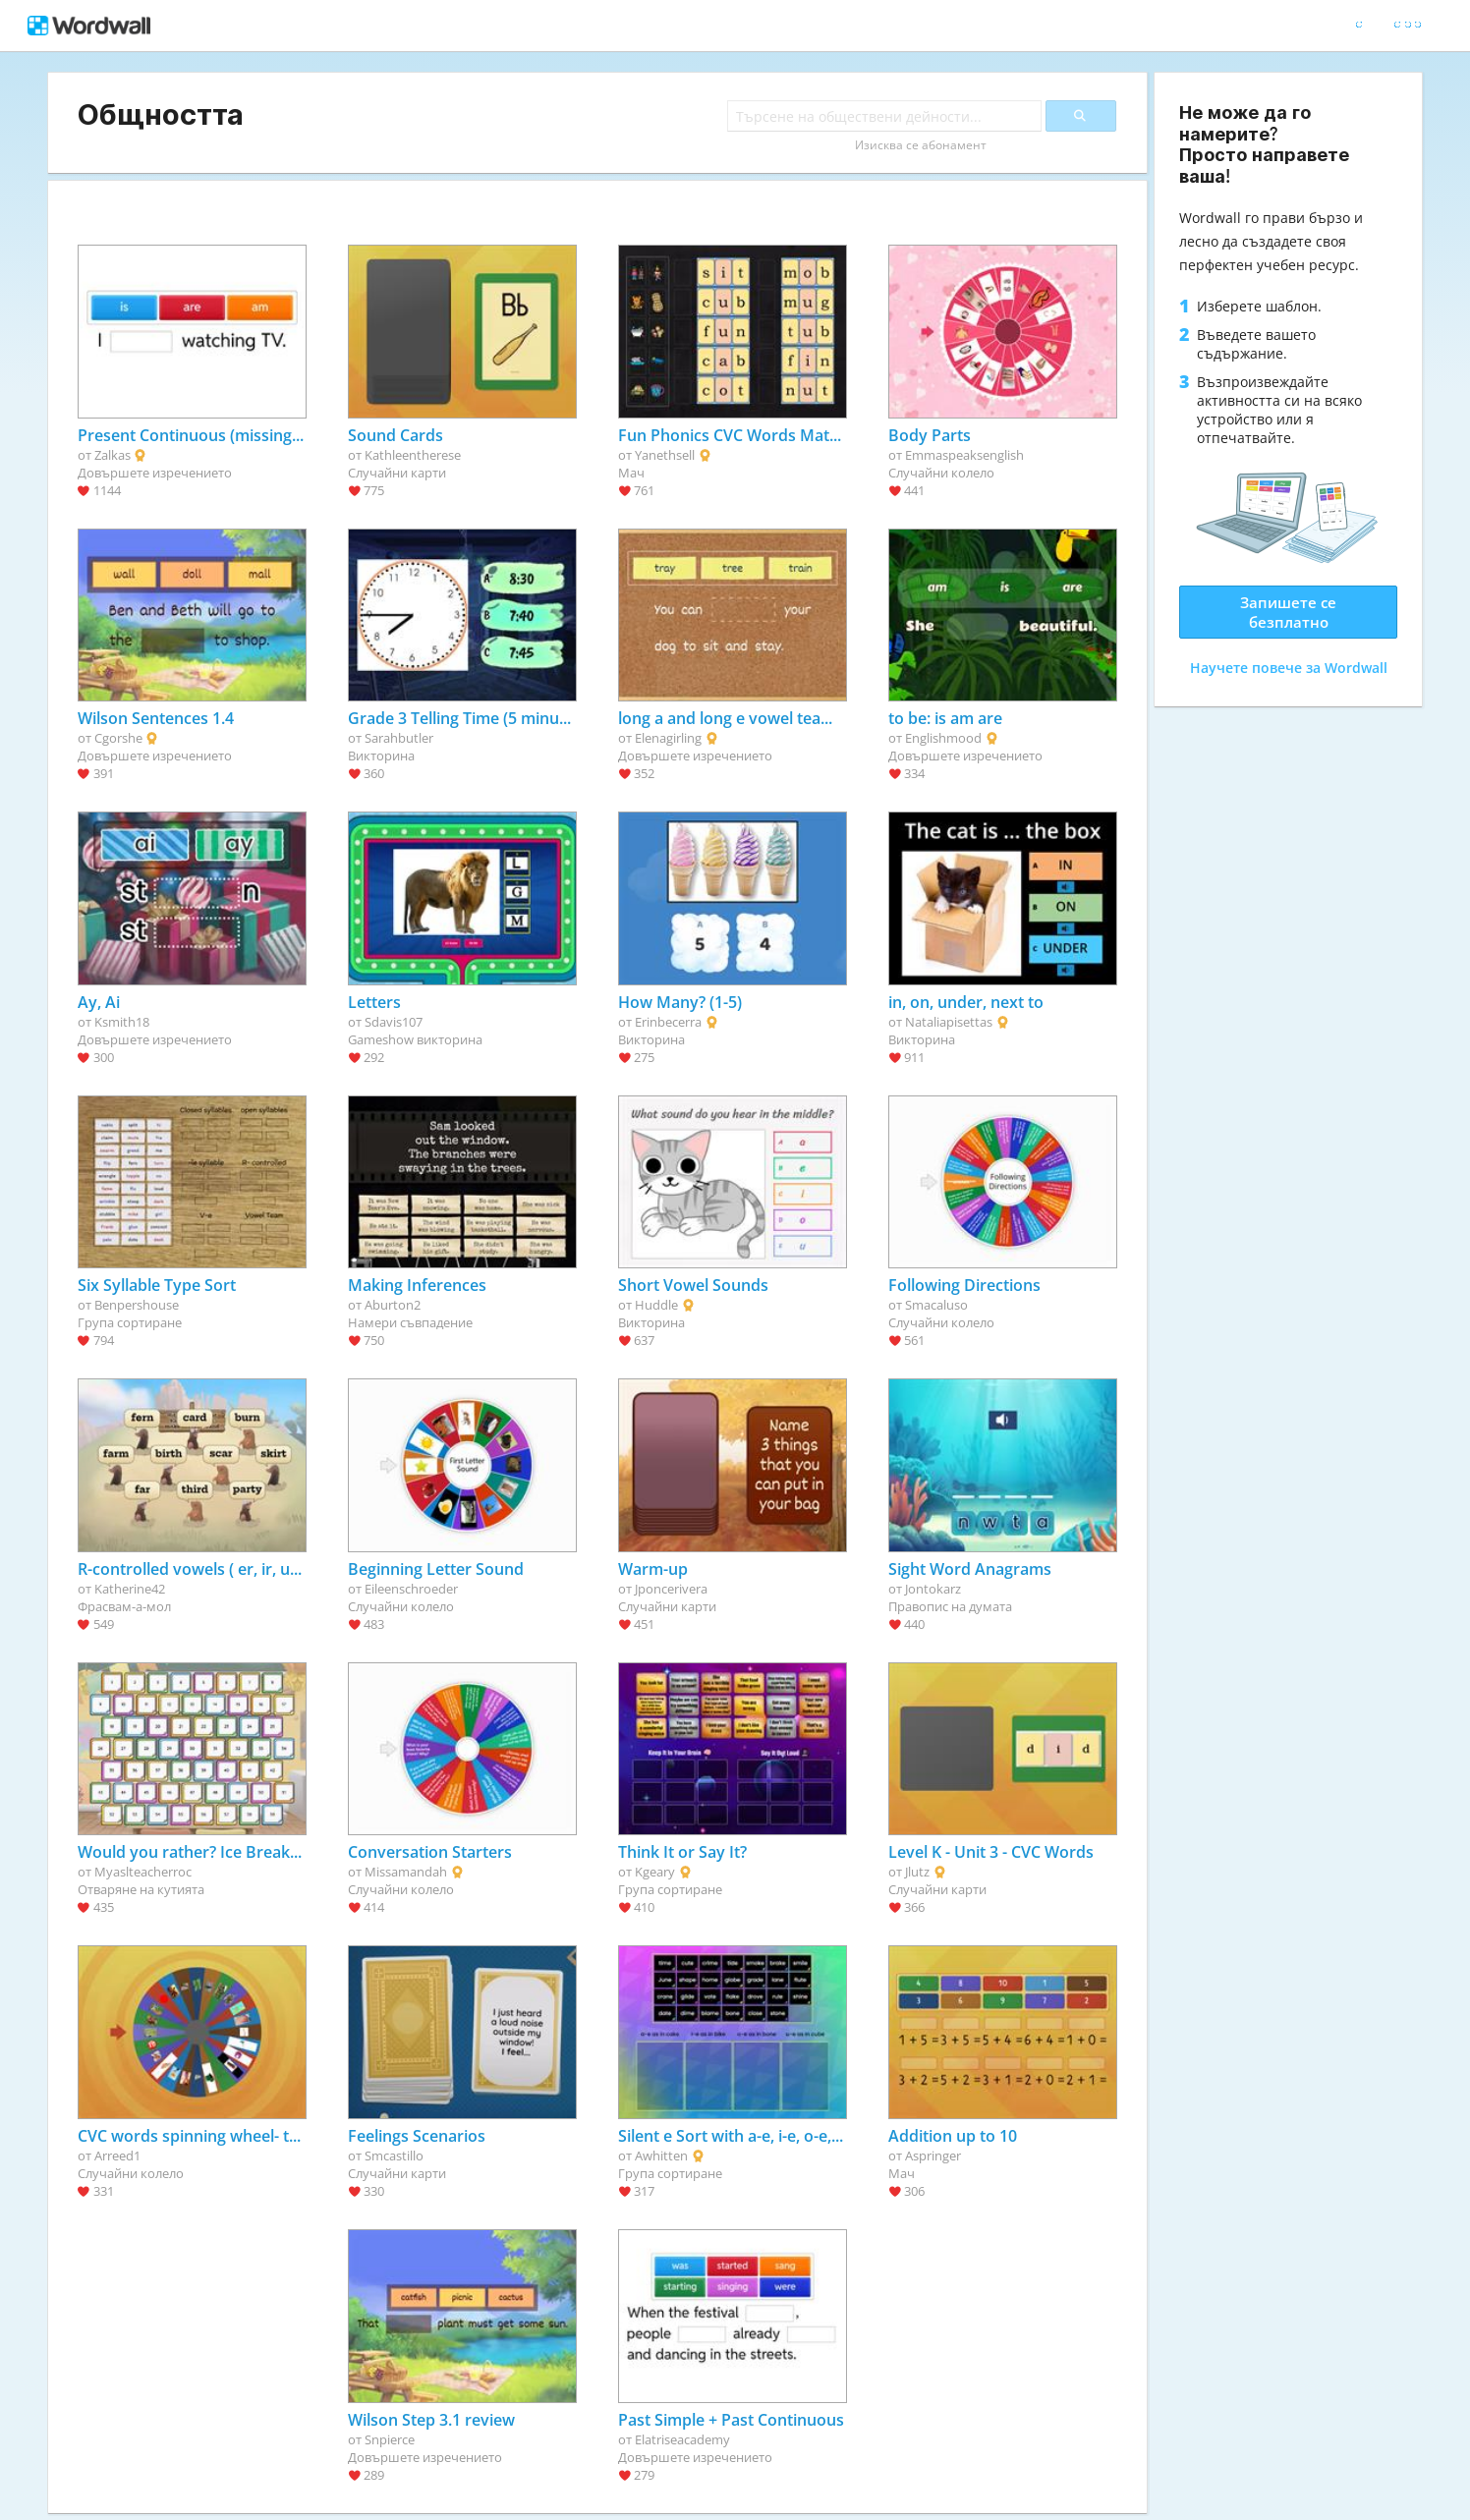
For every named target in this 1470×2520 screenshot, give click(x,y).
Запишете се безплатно (1288, 612)
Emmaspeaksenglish (964, 455)
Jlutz (917, 1871)
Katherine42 (129, 1588)
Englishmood (943, 738)
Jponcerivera (671, 1588)
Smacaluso (936, 1305)
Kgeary (655, 1871)
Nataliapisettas (948, 1022)
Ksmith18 (121, 1022)
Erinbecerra (668, 1022)
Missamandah (406, 1871)
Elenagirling (668, 738)
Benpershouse (136, 1305)
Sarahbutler (399, 738)
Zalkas (112, 455)
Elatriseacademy (682, 2439)
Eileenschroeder (411, 1588)
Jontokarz (933, 1588)
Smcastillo (394, 2155)
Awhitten (661, 2155)
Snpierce (390, 2439)
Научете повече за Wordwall (1288, 667)
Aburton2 (393, 1305)
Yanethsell (665, 455)
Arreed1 (117, 2155)
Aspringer (933, 2155)
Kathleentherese (413, 455)
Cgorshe (118, 738)
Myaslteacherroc (143, 1871)
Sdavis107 (394, 1022)
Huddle (656, 1305)
